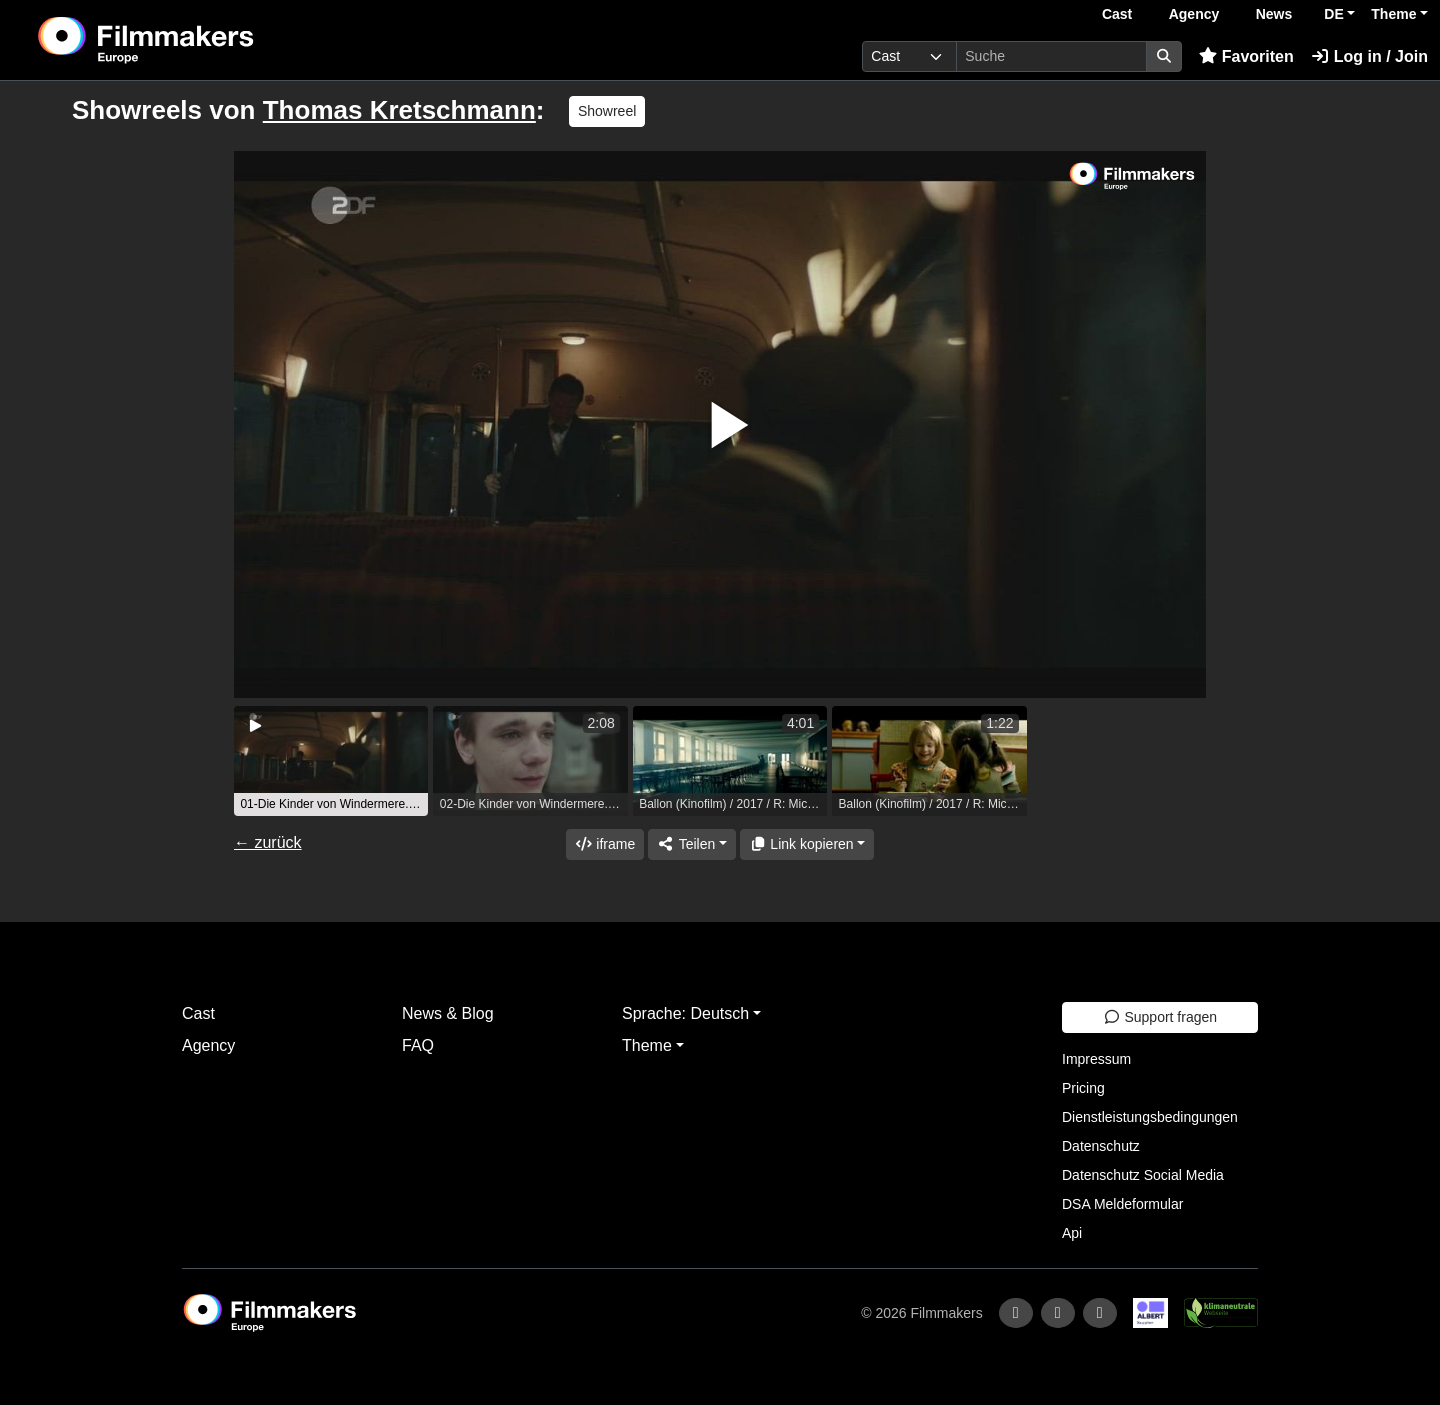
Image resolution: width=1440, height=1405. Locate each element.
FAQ (418, 1045)
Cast (1117, 14)
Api (1072, 1233)
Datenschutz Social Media (1143, 1175)
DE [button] (1333, 14)
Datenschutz (1101, 1146)
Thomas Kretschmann (399, 110)
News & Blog (448, 1013)
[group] (331, 761)
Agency (1194, 14)
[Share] (692, 844)
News (1274, 14)
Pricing (1083, 1088)
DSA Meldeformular (1122, 1204)
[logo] (195, 40)
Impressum (1096, 1059)
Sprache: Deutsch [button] (685, 1013)
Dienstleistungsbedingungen (1150, 1117)
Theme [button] (1393, 14)
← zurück (268, 842)
